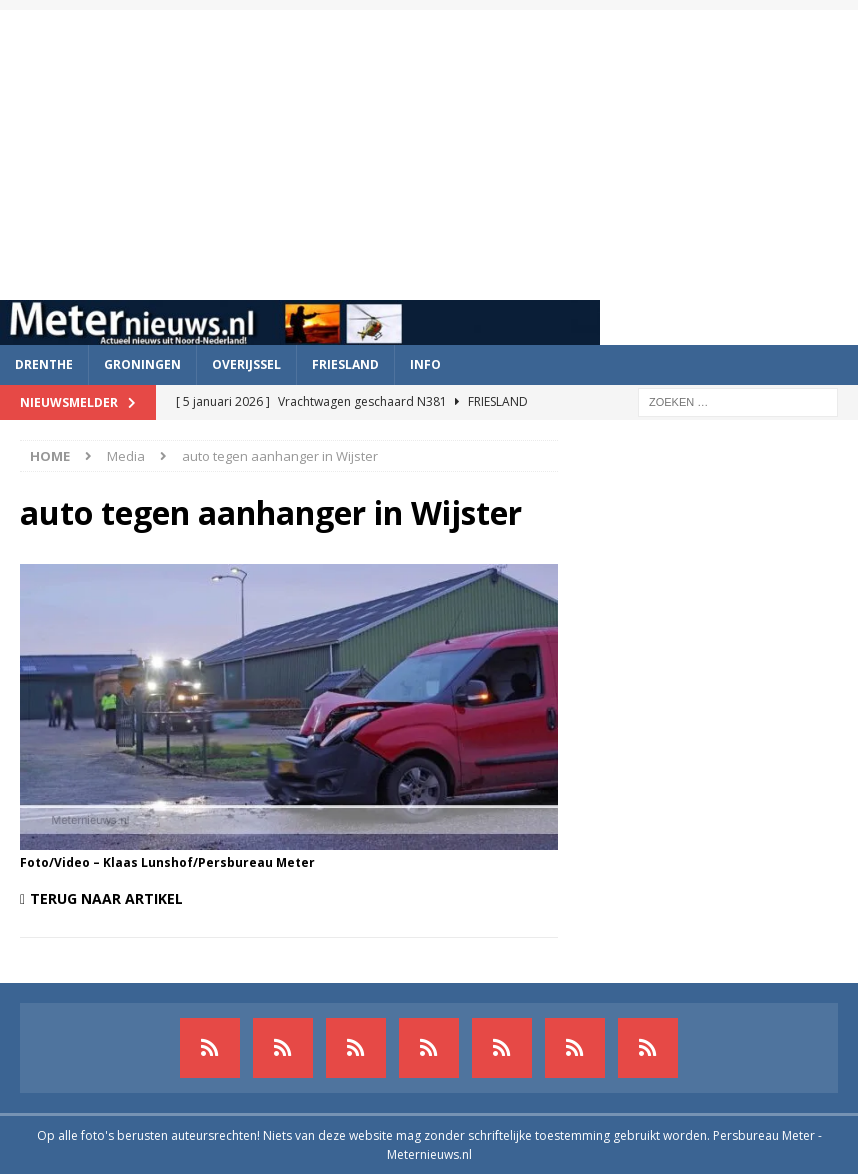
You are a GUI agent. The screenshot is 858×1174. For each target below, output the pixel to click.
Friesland (345, 364)
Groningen (142, 364)
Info (425, 364)
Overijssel (246, 364)
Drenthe (44, 364)
